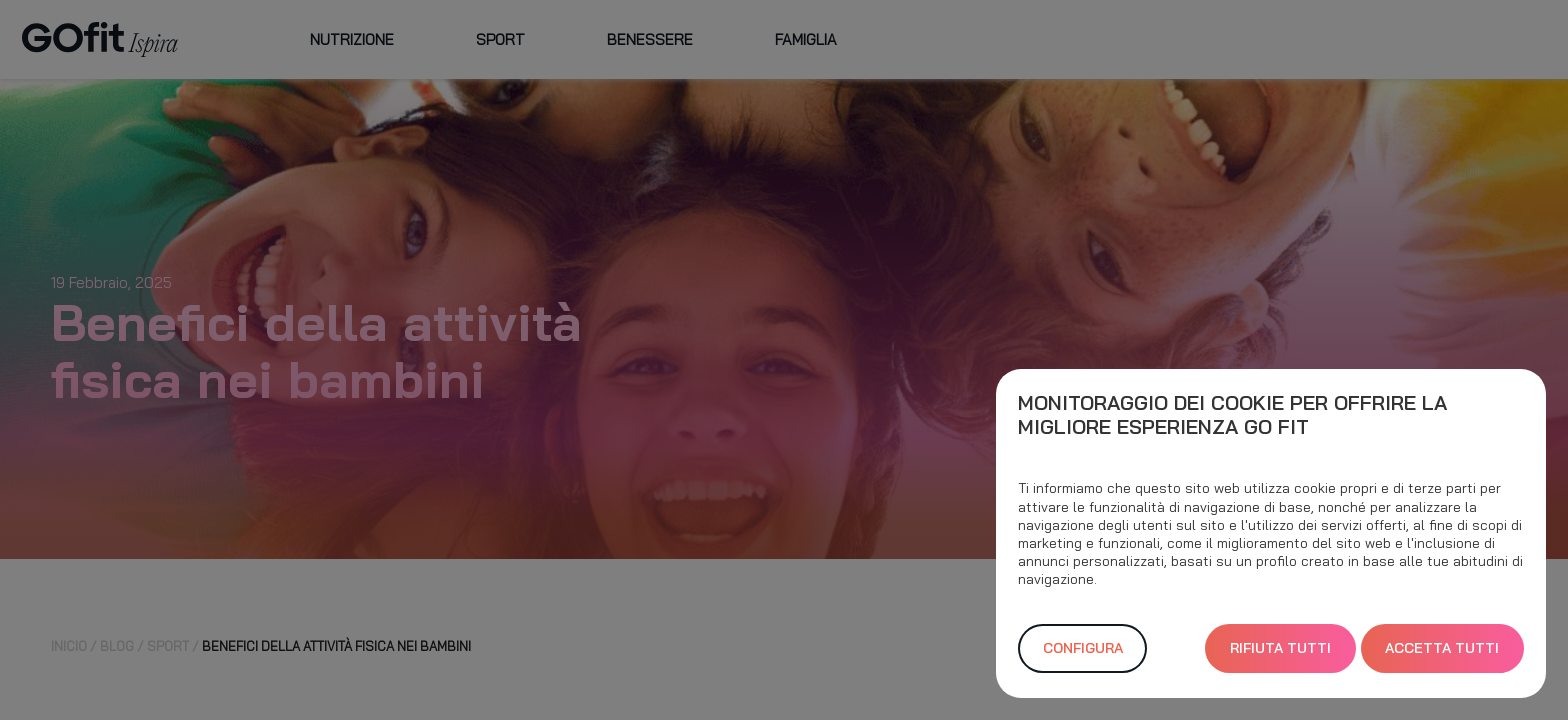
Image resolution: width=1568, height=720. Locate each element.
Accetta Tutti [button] (1442, 648)
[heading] (1271, 415)
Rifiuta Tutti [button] (1280, 648)
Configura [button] (1083, 648)
